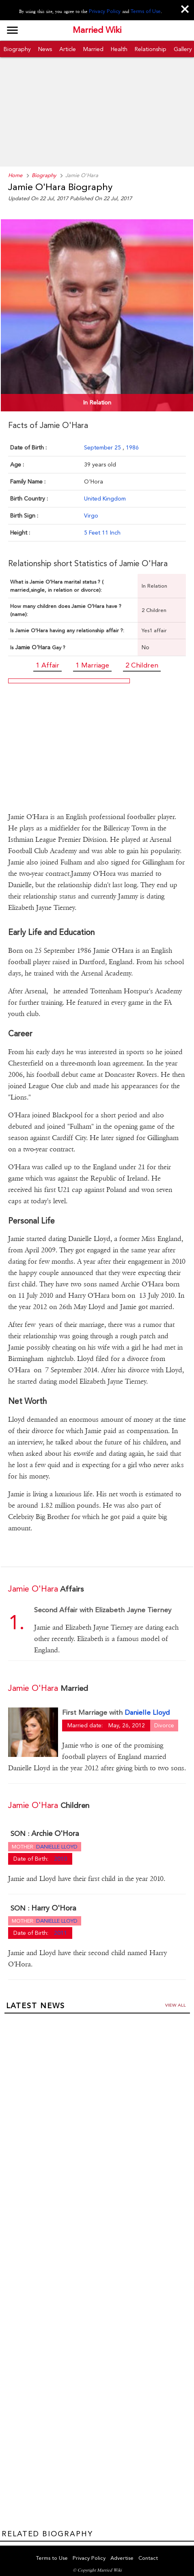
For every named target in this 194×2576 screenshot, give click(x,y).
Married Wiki (97, 30)
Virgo (91, 514)
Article (67, 48)
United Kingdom (105, 497)
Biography (17, 48)
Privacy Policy (106, 11)
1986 (132, 446)
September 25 (103, 446)
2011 (60, 1926)
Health (119, 48)
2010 (60, 1852)
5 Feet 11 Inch (102, 531)
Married (93, 48)
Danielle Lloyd (146, 1707)
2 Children (141, 663)
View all (175, 1998)
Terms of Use (144, 11)
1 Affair (47, 663)
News (45, 48)
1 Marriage (92, 663)
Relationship (150, 48)
